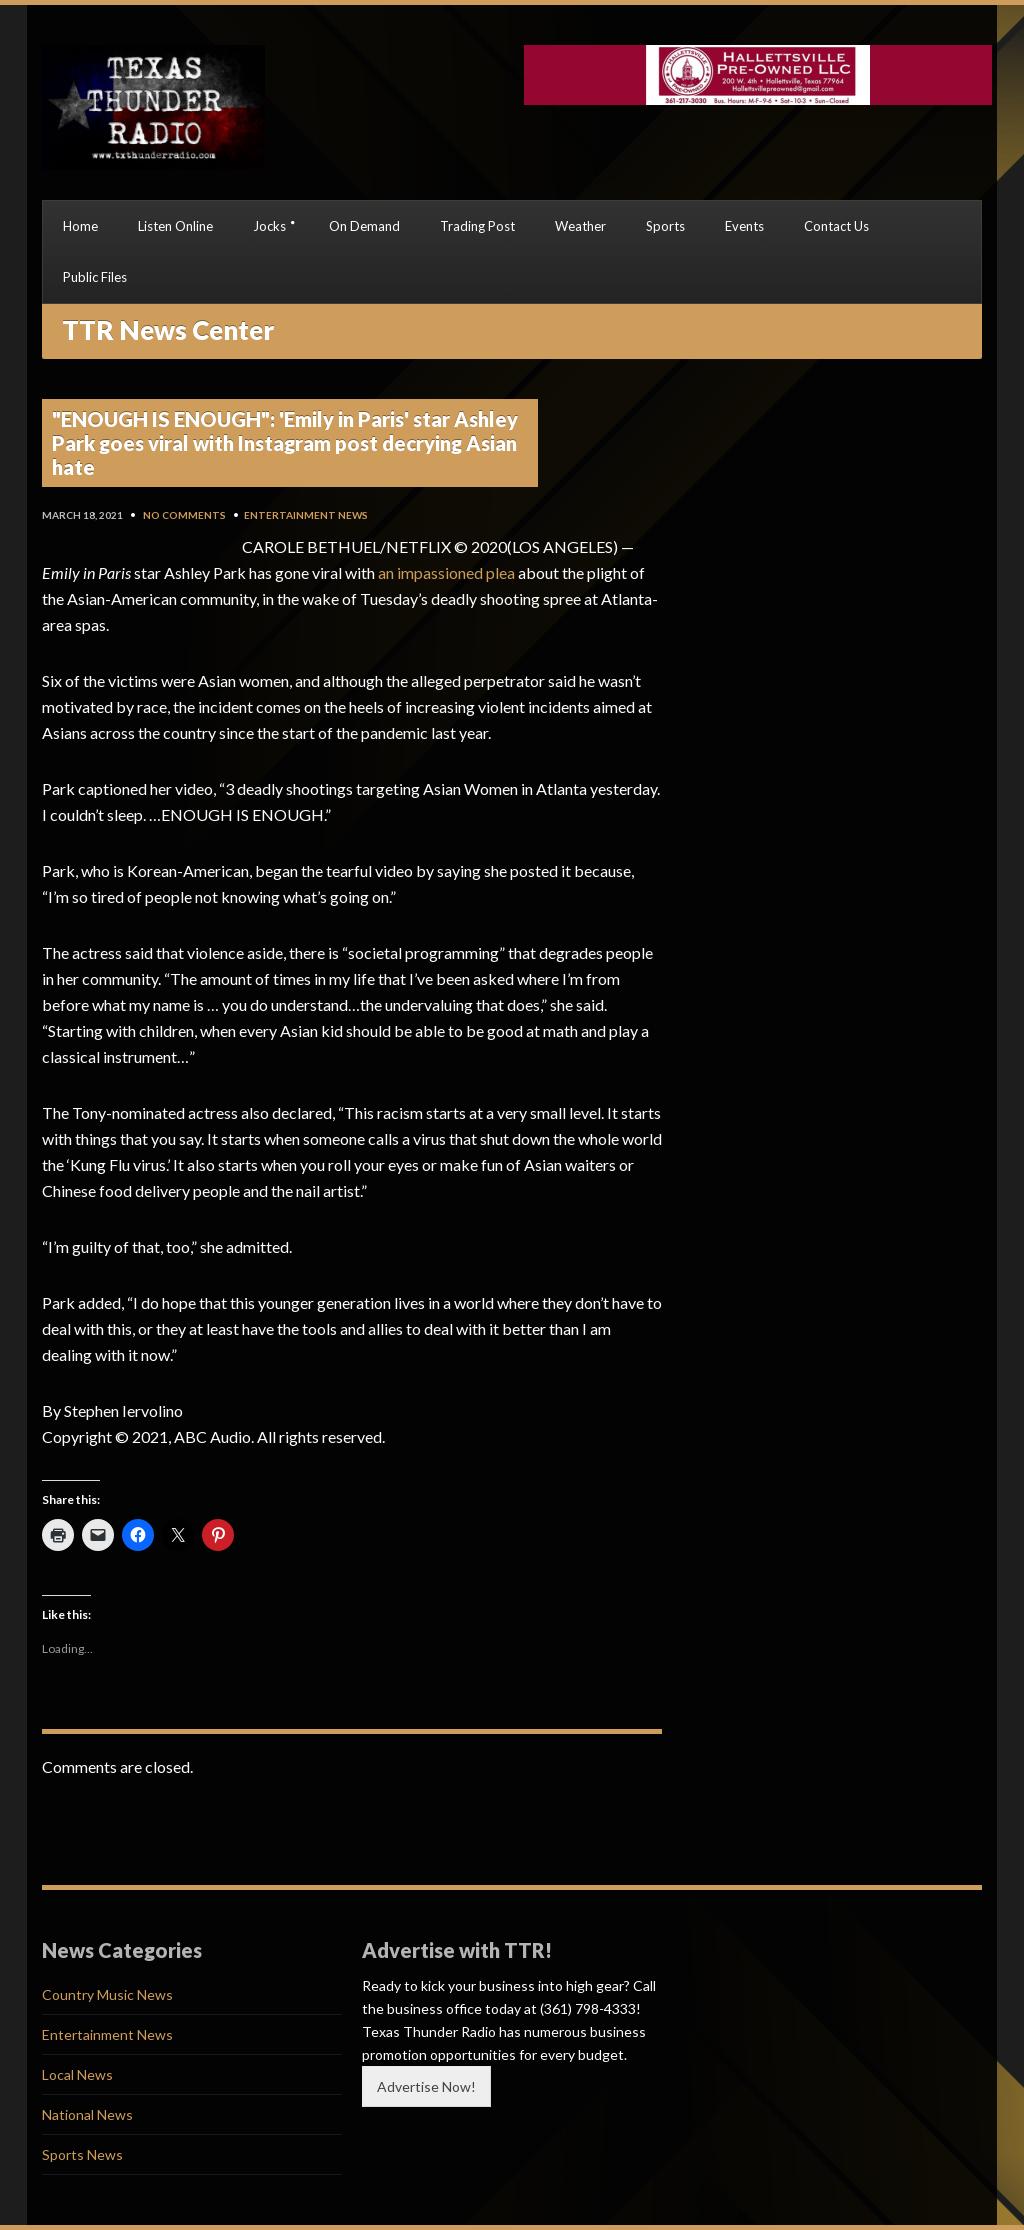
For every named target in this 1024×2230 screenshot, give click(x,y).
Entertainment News (306, 515)
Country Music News (107, 1994)
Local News (77, 2074)
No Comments (184, 515)
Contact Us (836, 226)
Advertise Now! (426, 2086)
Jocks (269, 226)
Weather (580, 226)
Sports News (82, 2154)
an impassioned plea (446, 572)
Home (80, 226)
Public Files (95, 277)
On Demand (364, 226)
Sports (665, 226)
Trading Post (477, 226)
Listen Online (175, 226)
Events (744, 226)
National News (87, 2114)
